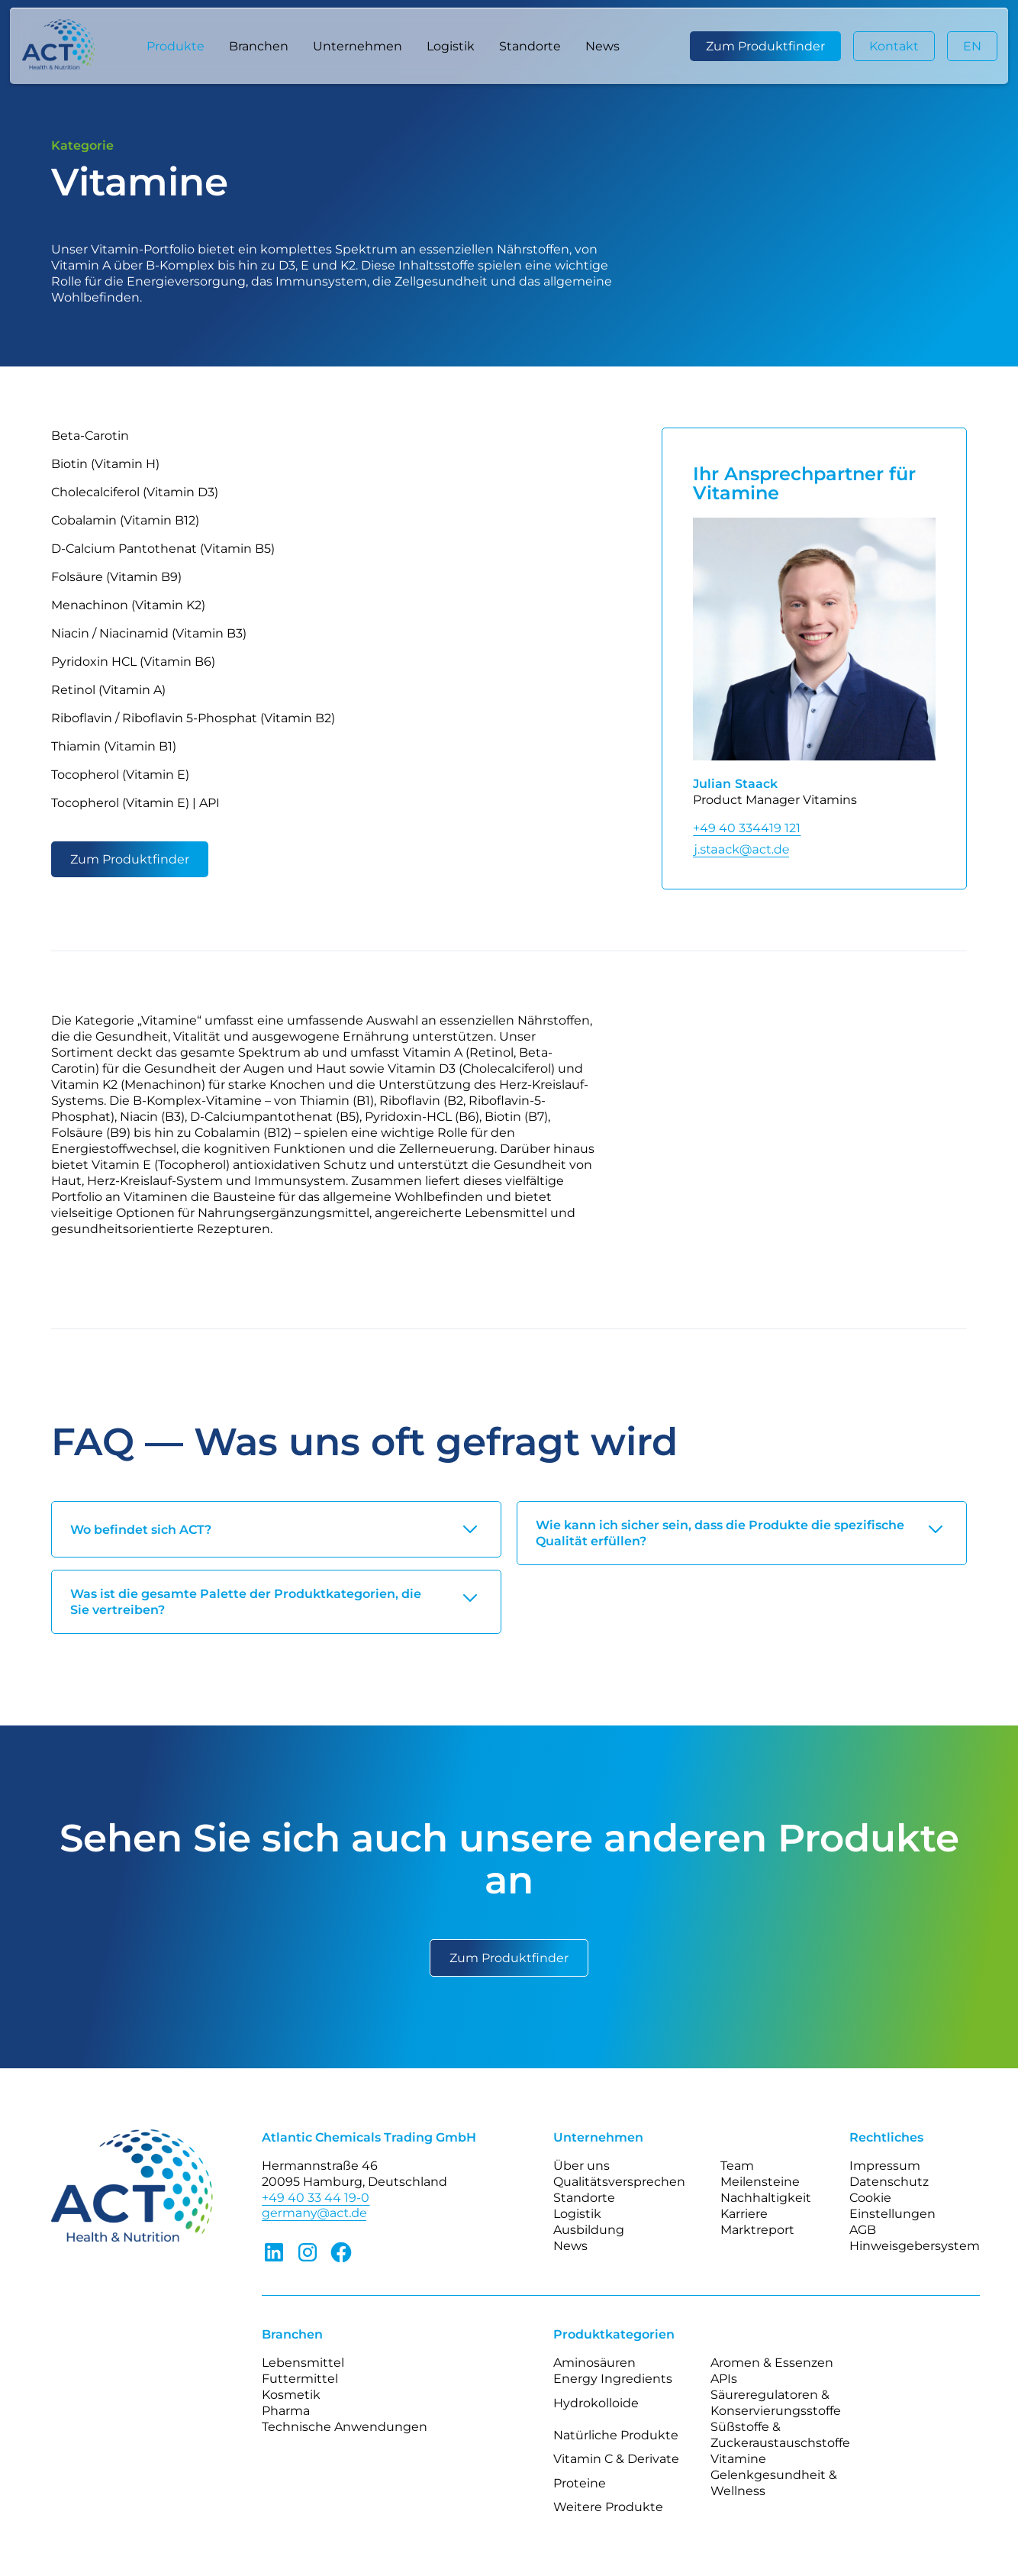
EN (972, 46)
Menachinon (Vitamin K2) (128, 605)
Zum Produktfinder (765, 46)
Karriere (744, 2213)
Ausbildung (588, 2230)
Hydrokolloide (596, 2403)
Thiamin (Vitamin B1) (113, 746)
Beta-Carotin (90, 435)
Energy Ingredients (612, 2378)
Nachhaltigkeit (765, 2197)
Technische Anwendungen (344, 2426)
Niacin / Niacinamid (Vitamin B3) (148, 633)
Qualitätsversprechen (619, 2181)
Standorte (530, 46)
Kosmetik (291, 2394)
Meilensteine (760, 2181)
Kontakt (894, 46)
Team (737, 2165)
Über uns (581, 2165)
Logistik (451, 46)
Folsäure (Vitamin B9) (116, 577)
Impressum (884, 2165)
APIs (723, 2378)
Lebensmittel (303, 2362)
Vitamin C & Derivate (616, 2459)
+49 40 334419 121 (747, 828)
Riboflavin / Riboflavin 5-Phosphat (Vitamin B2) (193, 718)
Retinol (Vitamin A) (108, 690)
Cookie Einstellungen (892, 2205)
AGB (862, 2230)
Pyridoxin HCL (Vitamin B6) (133, 661)
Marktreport (757, 2230)
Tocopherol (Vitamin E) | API (135, 803)
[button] (175, 46)
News (602, 46)
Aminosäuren (594, 2362)
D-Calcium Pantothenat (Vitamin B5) (163, 548)
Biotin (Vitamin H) (105, 464)
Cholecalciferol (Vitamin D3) (134, 492)
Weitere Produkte (608, 2507)
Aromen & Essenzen (771, 2362)
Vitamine (738, 2459)
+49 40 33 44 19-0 (315, 2197)
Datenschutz (889, 2181)
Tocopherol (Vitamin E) (120, 774)
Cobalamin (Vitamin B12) (125, 520)
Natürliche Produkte (615, 2435)
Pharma (286, 2410)
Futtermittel (300, 2378)
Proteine (579, 2483)
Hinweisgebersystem (914, 2246)
